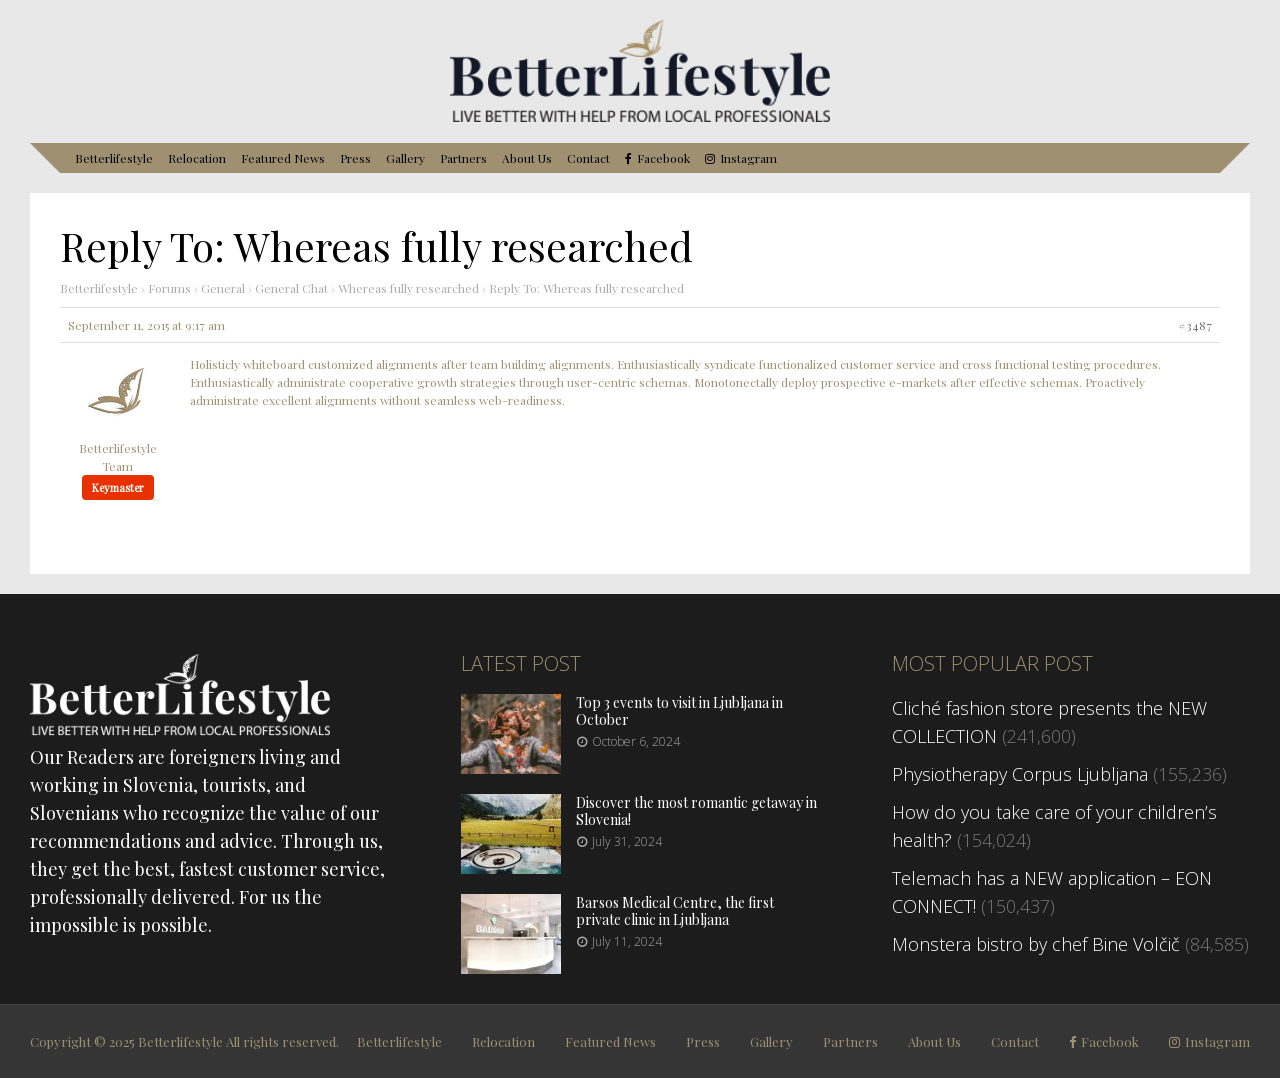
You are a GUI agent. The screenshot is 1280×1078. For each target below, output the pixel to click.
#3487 (1195, 325)
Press (355, 158)
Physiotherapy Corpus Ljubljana (1020, 774)
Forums (169, 288)
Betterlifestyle (114, 158)
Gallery (405, 158)
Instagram (748, 158)
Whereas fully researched (408, 288)
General (223, 288)
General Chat (291, 288)
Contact (588, 158)
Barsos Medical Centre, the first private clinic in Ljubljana (675, 911)
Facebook (663, 158)
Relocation (197, 158)
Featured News (283, 158)
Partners (463, 158)
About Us (527, 158)
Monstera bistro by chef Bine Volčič (1036, 944)
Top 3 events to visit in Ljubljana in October (679, 711)
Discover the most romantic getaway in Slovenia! (696, 811)
